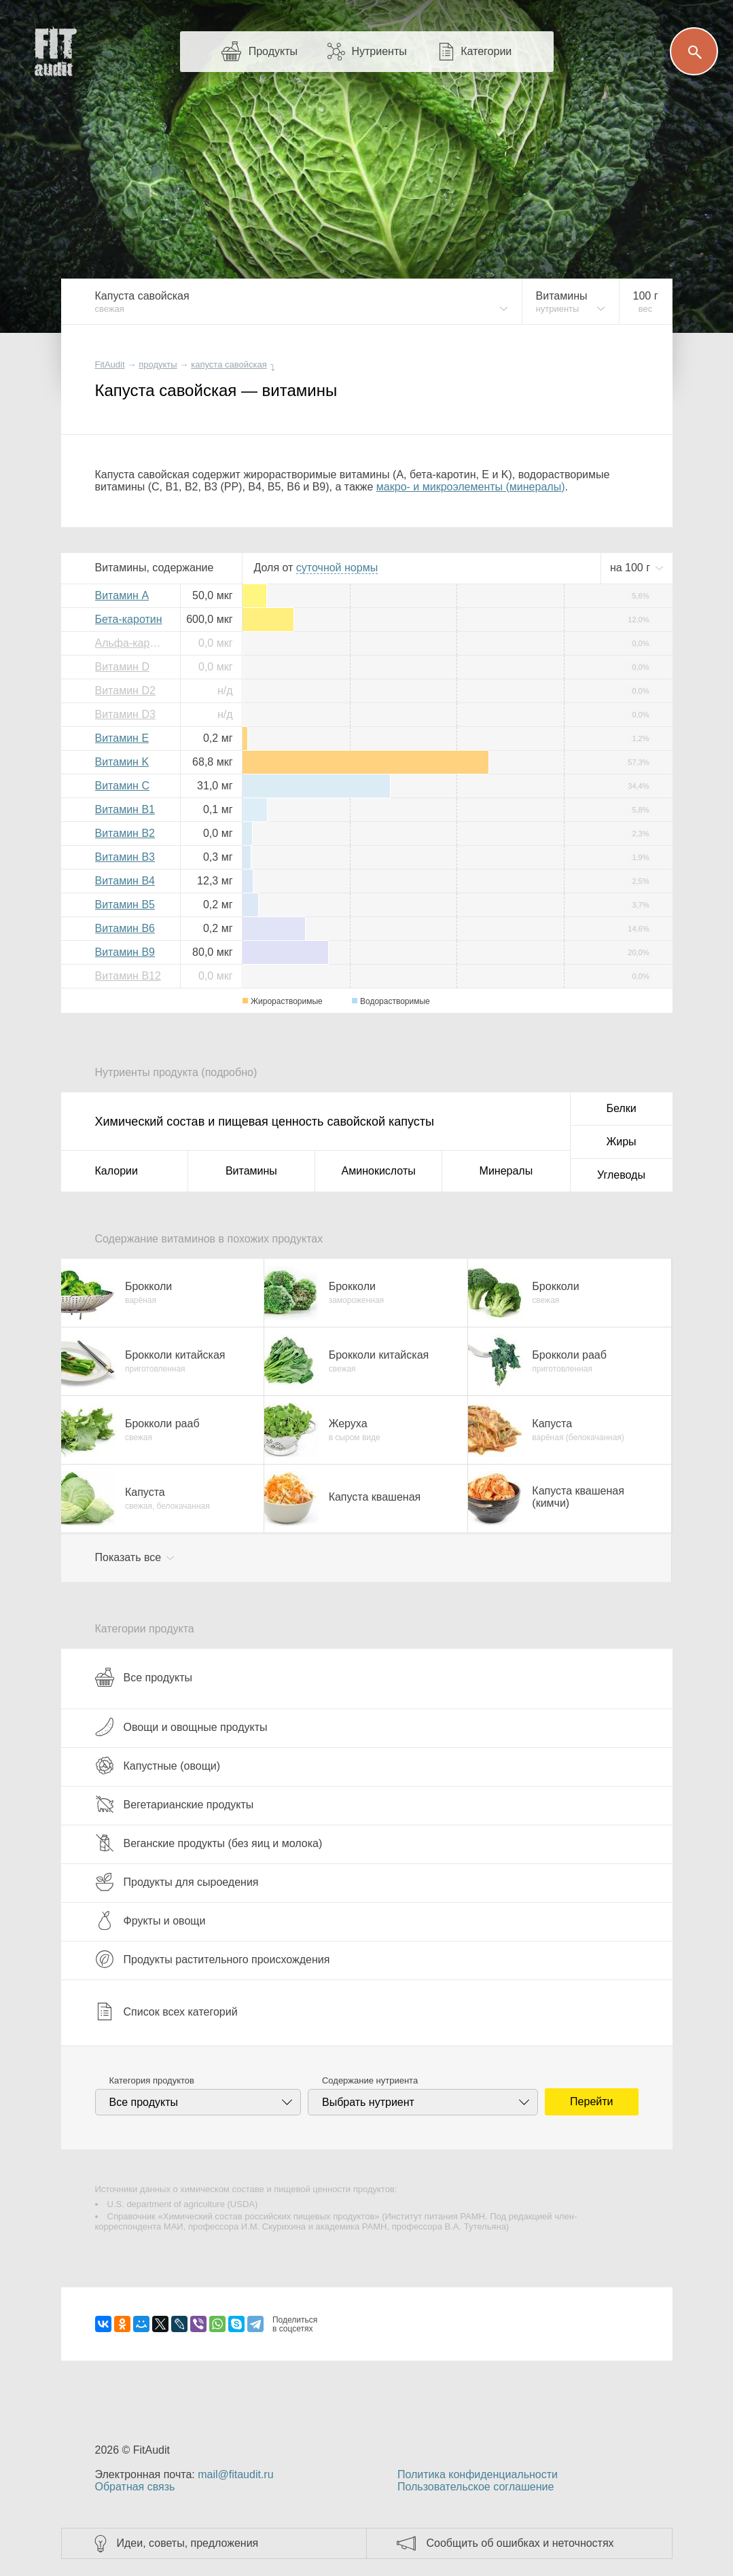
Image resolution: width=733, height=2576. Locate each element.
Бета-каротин (128, 619)
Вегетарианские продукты (174, 1804)
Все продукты (143, 1677)
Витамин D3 (125, 714)
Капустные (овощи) (158, 1765)
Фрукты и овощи (150, 1920)
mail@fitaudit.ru (235, 2474)
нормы (337, 567)
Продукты (273, 51)
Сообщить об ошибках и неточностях (520, 2543)
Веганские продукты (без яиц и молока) (209, 1843)
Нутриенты (378, 51)
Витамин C (122, 785)
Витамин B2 (125, 833)
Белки (621, 1108)
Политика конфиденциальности (477, 2474)
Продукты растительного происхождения (212, 1959)
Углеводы (621, 1175)
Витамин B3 (125, 857)
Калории (116, 1171)
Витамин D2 (125, 690)
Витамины (251, 1171)
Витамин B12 (128, 976)
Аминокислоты (379, 1171)
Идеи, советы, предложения (188, 2543)
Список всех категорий (166, 2011)
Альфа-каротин (132, 643)
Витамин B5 (125, 904)
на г (632, 567)
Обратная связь (135, 2486)
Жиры (621, 1141)
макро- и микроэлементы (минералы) (470, 487)
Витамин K (122, 762)
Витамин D (122, 667)
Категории (486, 51)
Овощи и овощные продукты (181, 1726)
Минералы (506, 1171)
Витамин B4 (125, 881)
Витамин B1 (125, 809)
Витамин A (122, 595)
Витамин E (122, 738)
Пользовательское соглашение (475, 2486)
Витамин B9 (125, 952)
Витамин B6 (125, 928)
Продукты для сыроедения (177, 1881)
